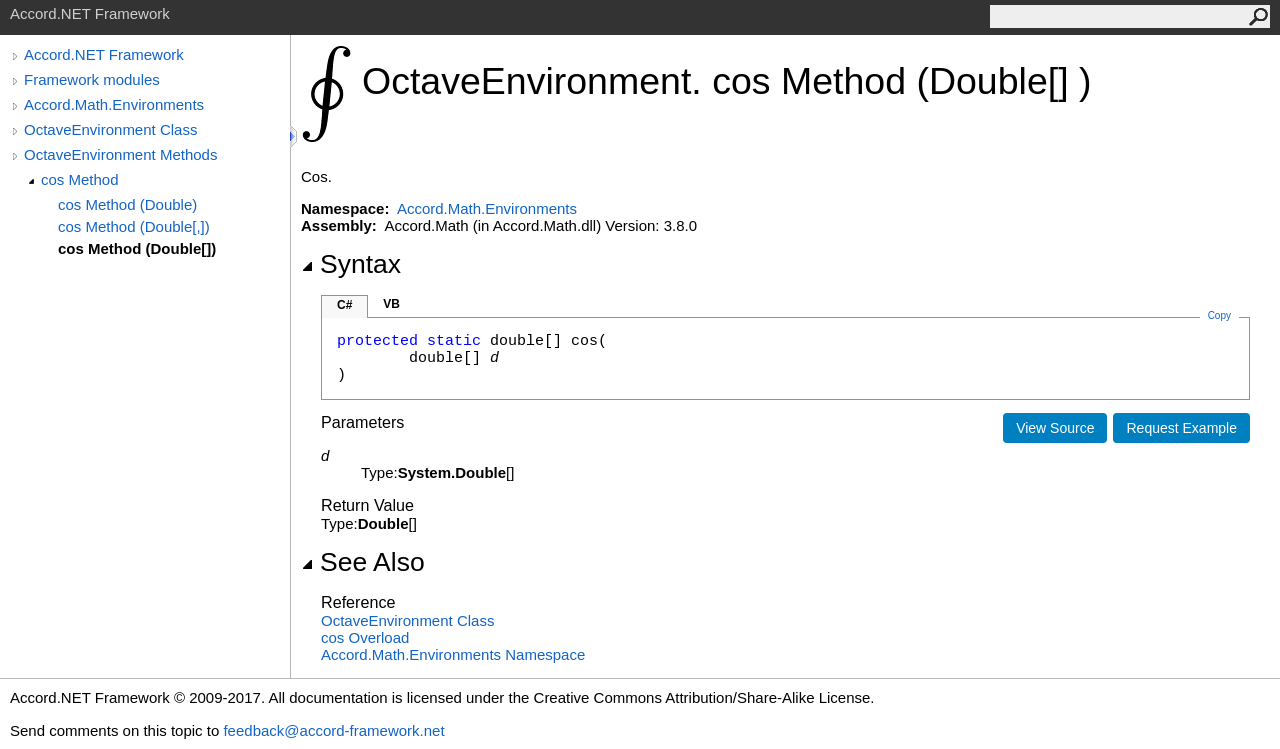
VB (391, 304)
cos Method (80, 179)
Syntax (351, 264)
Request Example (1181, 428)
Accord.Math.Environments (114, 104)
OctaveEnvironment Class (110, 129)
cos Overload (365, 637)
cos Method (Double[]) (137, 248)
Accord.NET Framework (104, 54)
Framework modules (92, 79)
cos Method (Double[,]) (134, 226)
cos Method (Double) (127, 204)
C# (344, 305)
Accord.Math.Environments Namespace (453, 654)
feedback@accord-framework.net (333, 730)
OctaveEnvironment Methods (120, 154)
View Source (1055, 428)
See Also (363, 562)
